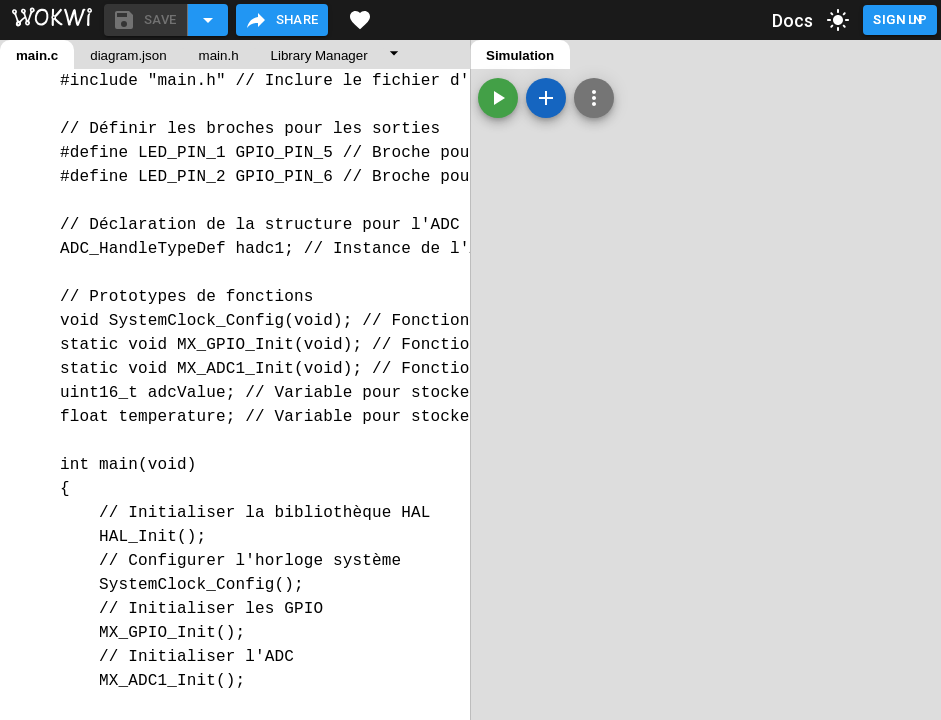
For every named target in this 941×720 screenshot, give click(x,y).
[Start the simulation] (498, 98)
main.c (37, 55)
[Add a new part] (546, 98)
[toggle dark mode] (838, 20)
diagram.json (128, 55)
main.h (219, 55)
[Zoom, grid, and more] (594, 98)
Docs (793, 20)
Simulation (520, 55)
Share (281, 20)
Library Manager (319, 55)
